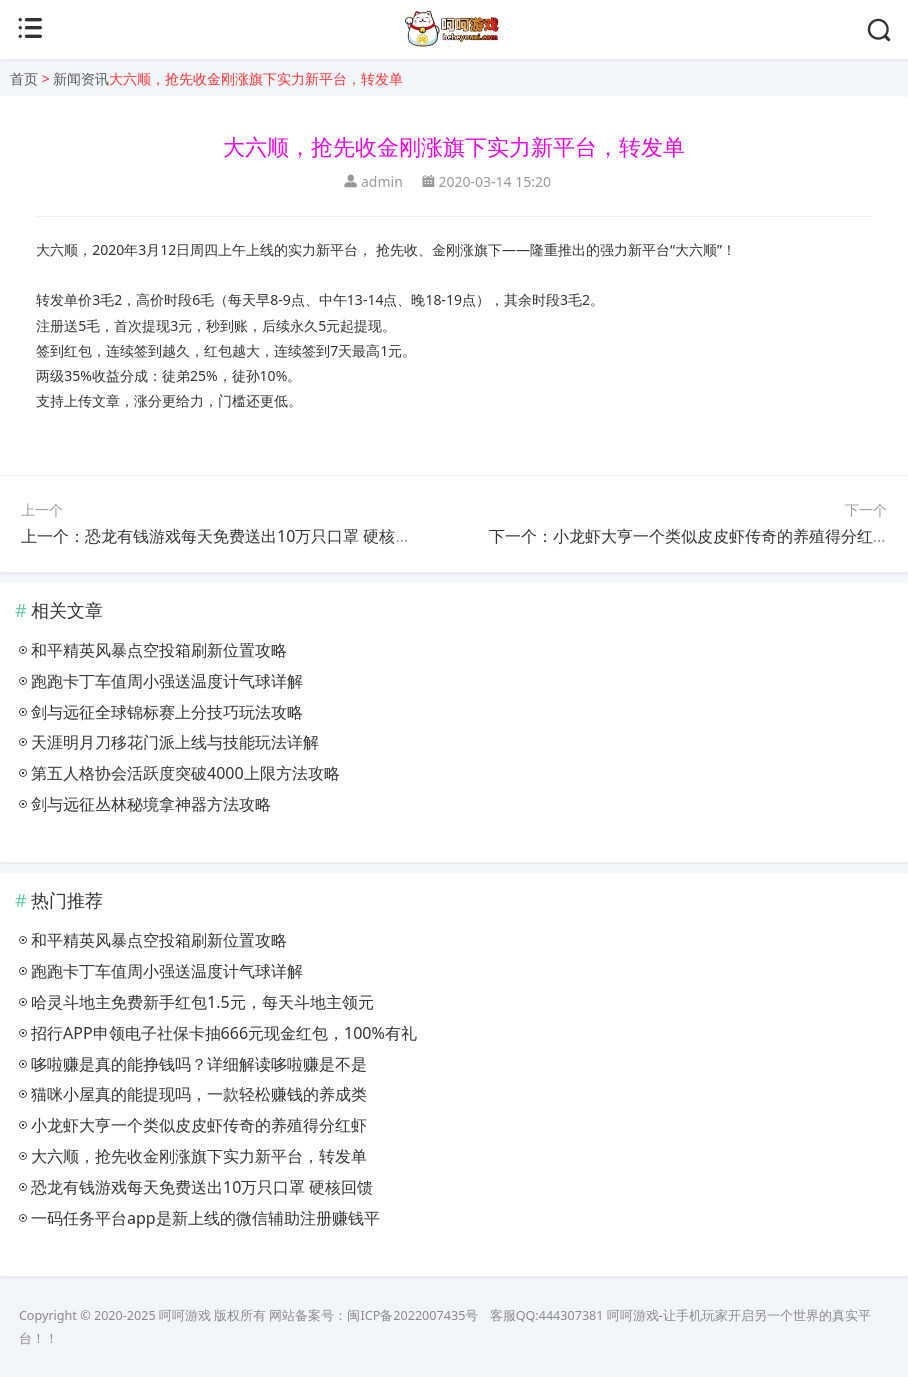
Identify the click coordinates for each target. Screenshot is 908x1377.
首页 (24, 78)
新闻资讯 (81, 78)
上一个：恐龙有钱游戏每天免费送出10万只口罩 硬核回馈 (224, 536)
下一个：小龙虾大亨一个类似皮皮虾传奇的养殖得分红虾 (689, 536)
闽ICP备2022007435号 (412, 1315)
